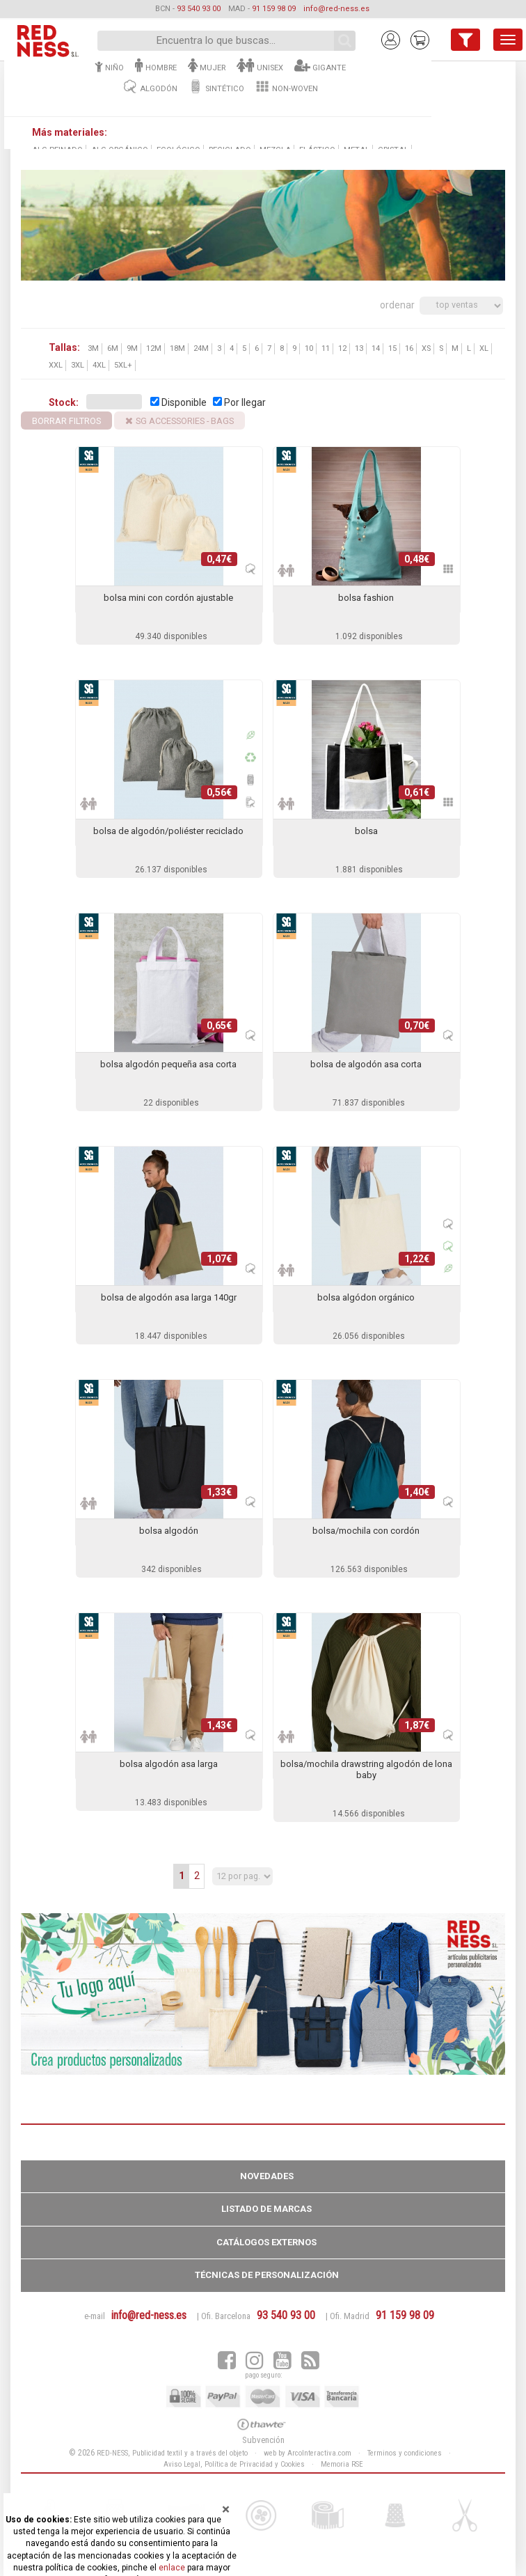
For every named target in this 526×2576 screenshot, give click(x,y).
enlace (172, 2568)
